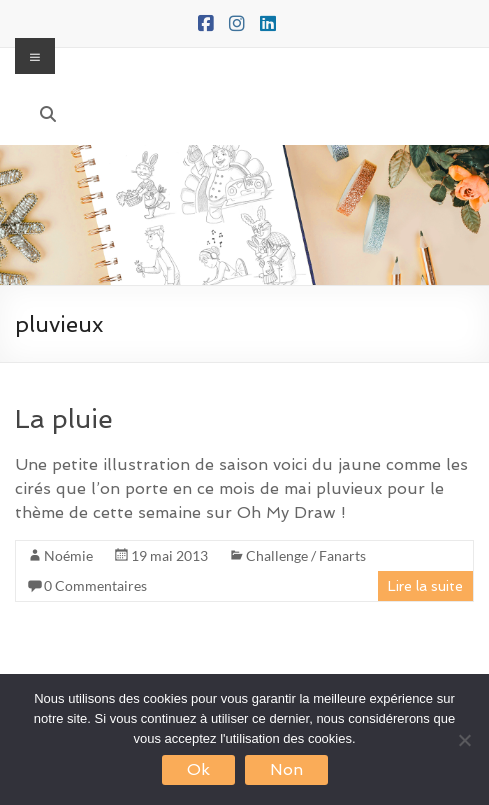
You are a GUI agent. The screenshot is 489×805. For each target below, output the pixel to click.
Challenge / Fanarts (306, 555)
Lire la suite (425, 586)
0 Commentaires (95, 585)
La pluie (64, 419)
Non (286, 769)
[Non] (464, 740)
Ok (198, 769)
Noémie (68, 555)
